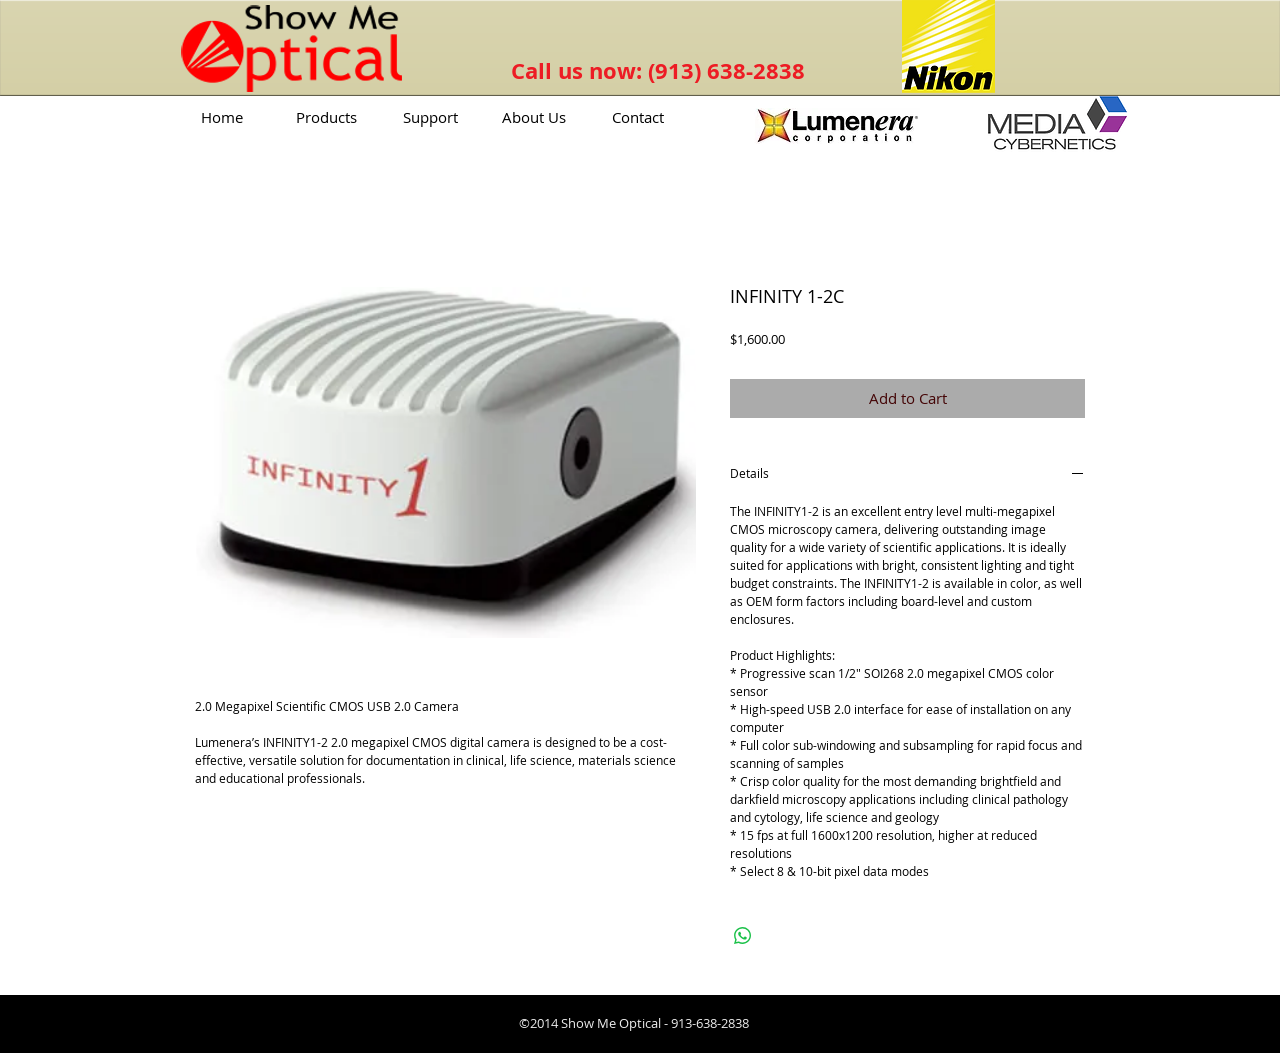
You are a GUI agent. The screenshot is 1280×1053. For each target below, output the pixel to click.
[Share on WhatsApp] (743, 936)
